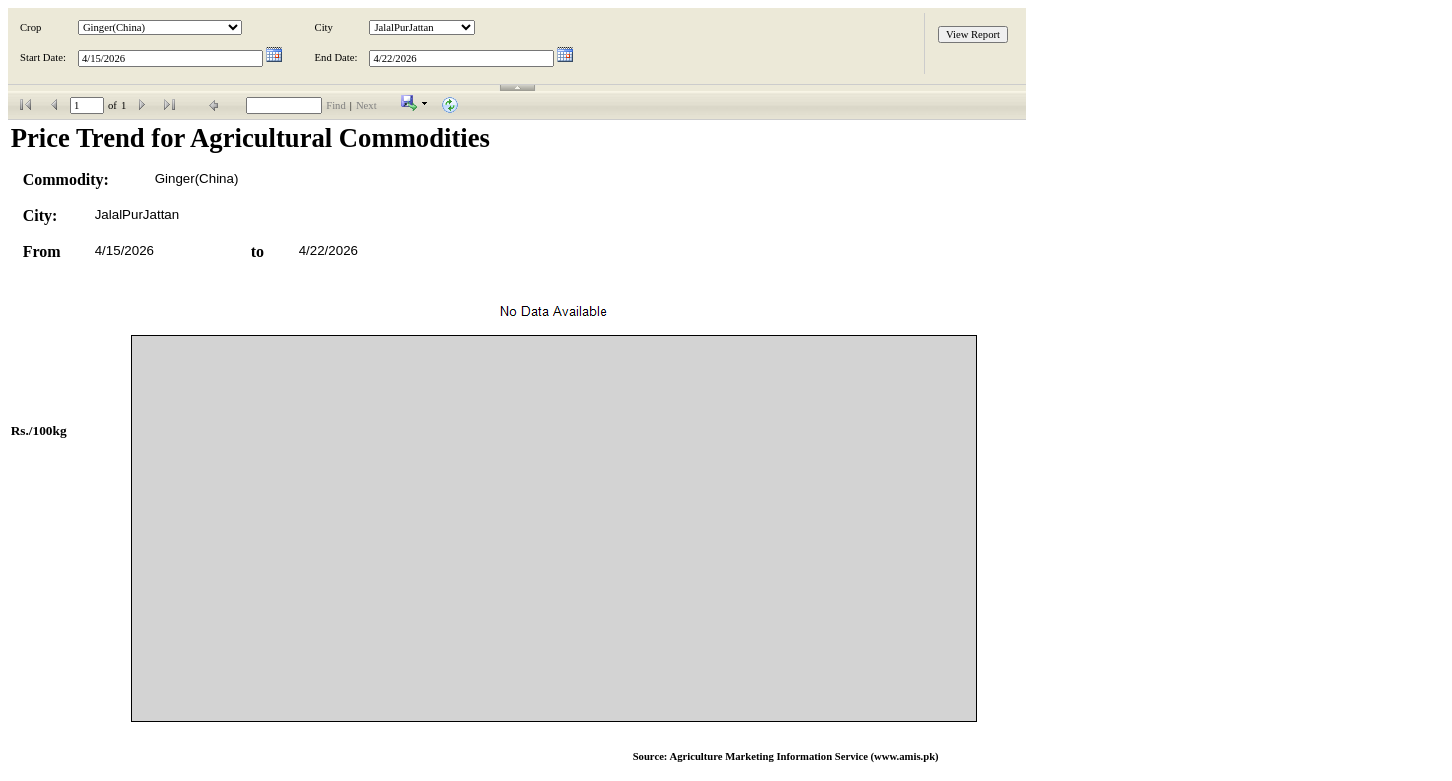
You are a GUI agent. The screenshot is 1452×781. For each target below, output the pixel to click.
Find (336, 105)
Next (366, 105)
